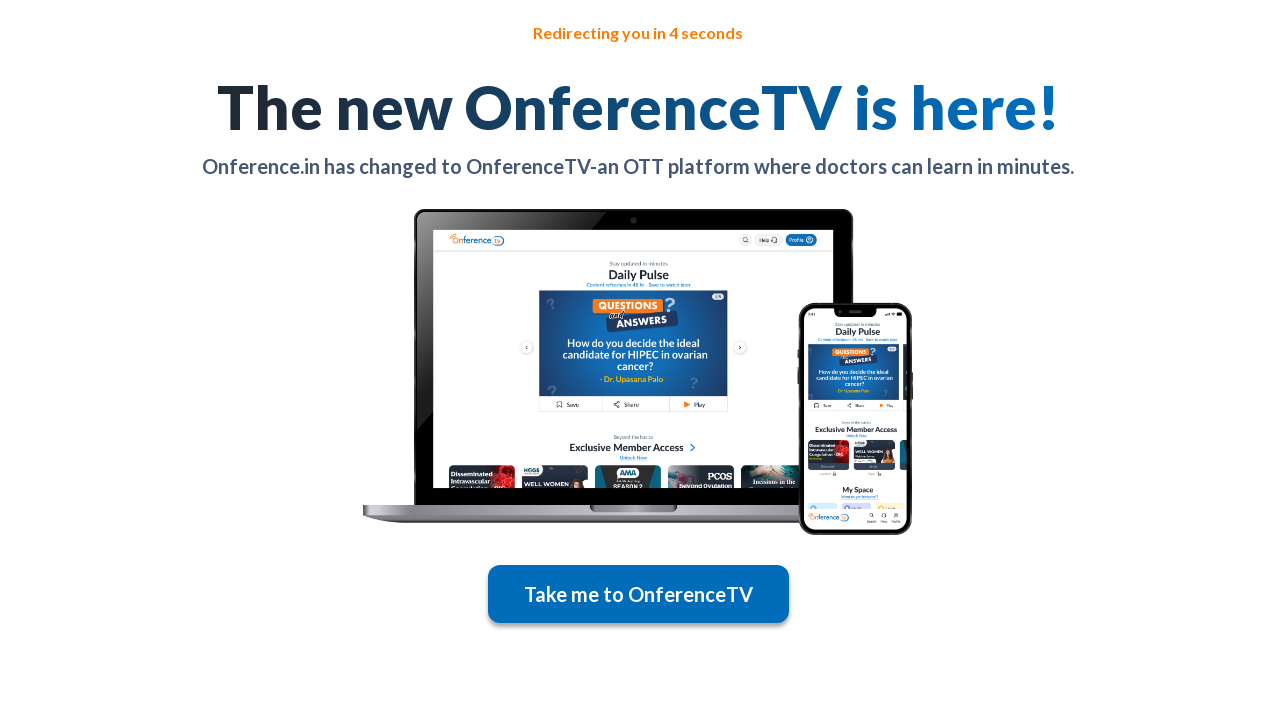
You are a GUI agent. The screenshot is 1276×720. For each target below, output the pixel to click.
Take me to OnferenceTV (638, 594)
